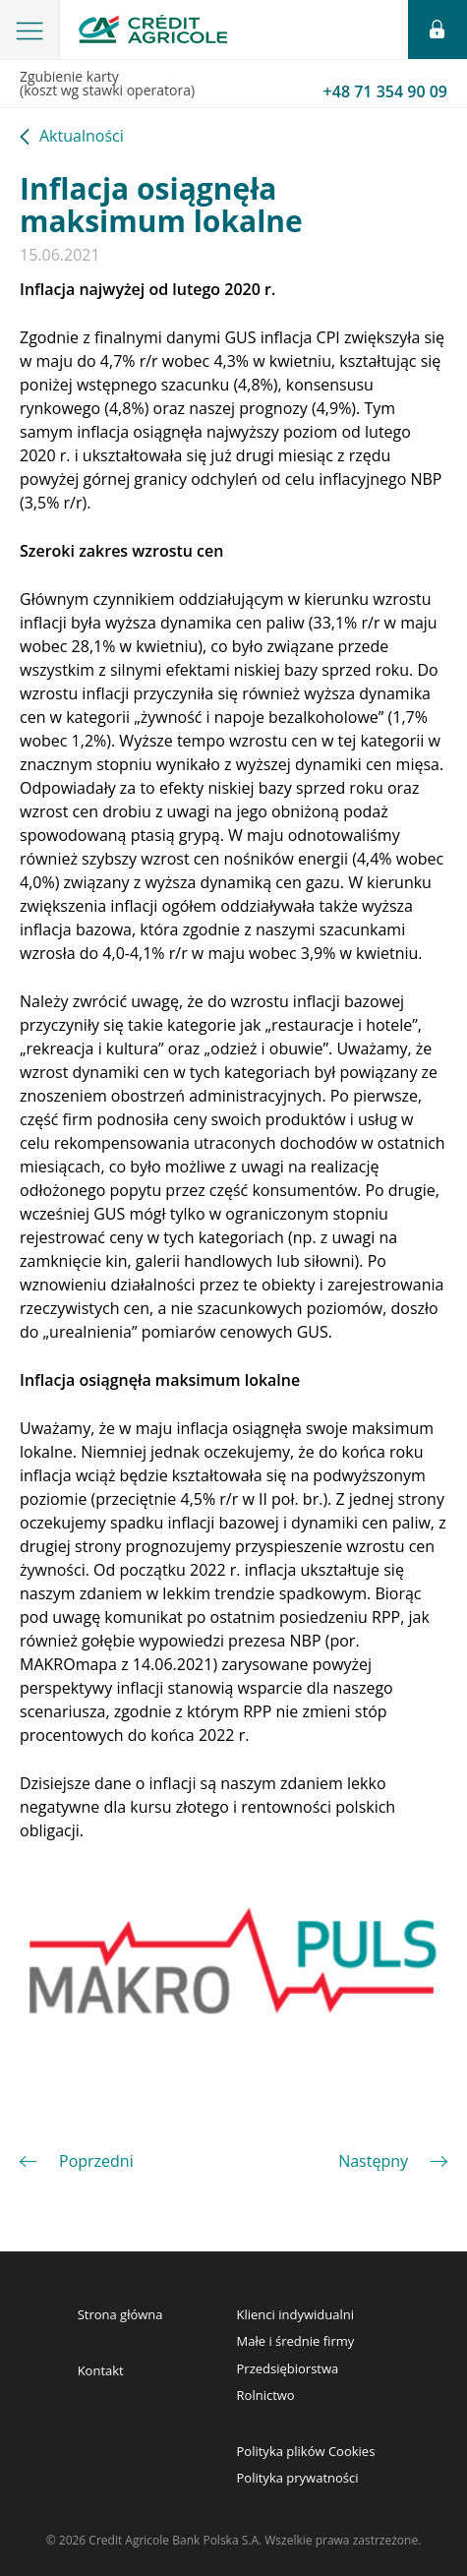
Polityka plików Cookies (306, 2451)
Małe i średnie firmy (296, 2341)
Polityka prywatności (298, 2477)
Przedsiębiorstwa (288, 2368)
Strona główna (120, 2314)
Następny (373, 2161)
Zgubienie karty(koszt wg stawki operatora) (233, 84)
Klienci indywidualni (295, 2314)
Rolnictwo (266, 2395)
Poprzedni (96, 2161)
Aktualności (81, 137)
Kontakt (101, 2370)
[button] (30, 29)
